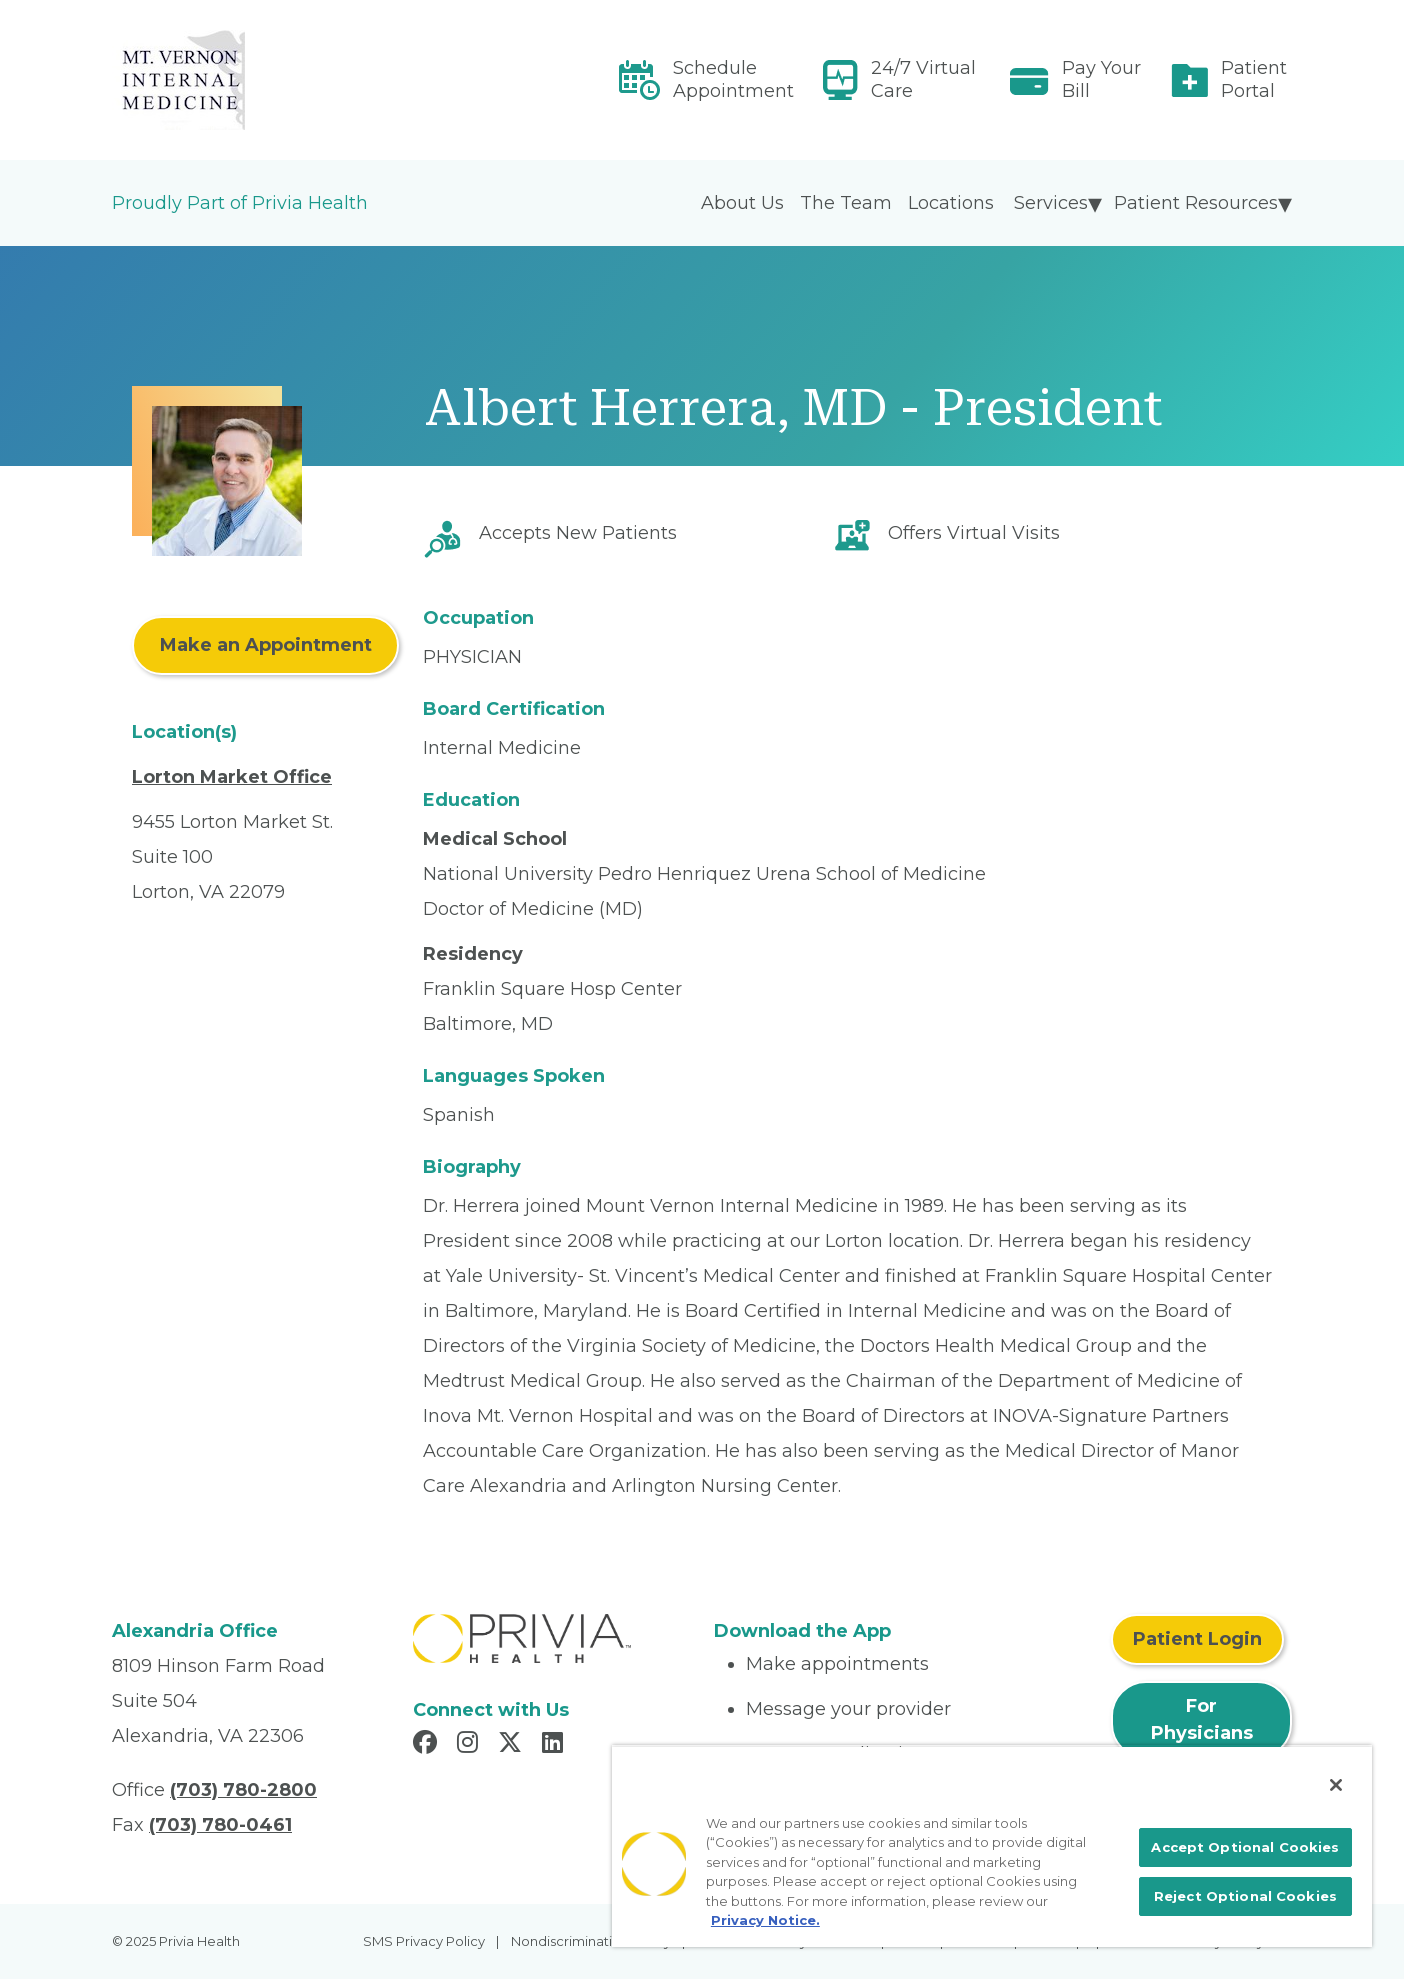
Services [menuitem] (1051, 203)
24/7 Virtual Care (923, 79)
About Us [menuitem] (742, 203)
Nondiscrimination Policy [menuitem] (591, 1941)
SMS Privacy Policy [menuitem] (424, 1941)
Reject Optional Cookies (1245, 1896)
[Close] (1336, 1785)
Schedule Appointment (733, 79)
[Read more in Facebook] (428, 1745)
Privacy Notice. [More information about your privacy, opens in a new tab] (765, 1920)
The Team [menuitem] (846, 203)
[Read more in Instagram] (470, 1745)
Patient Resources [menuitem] (1196, 203)
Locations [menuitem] (951, 203)
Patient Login (1197, 1639)
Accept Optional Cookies (1245, 1847)
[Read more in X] (513, 1745)
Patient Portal (1254, 79)
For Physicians (1202, 1719)
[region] (992, 1846)
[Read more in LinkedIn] (555, 1745)
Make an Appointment (266, 645)
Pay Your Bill (1101, 79)
